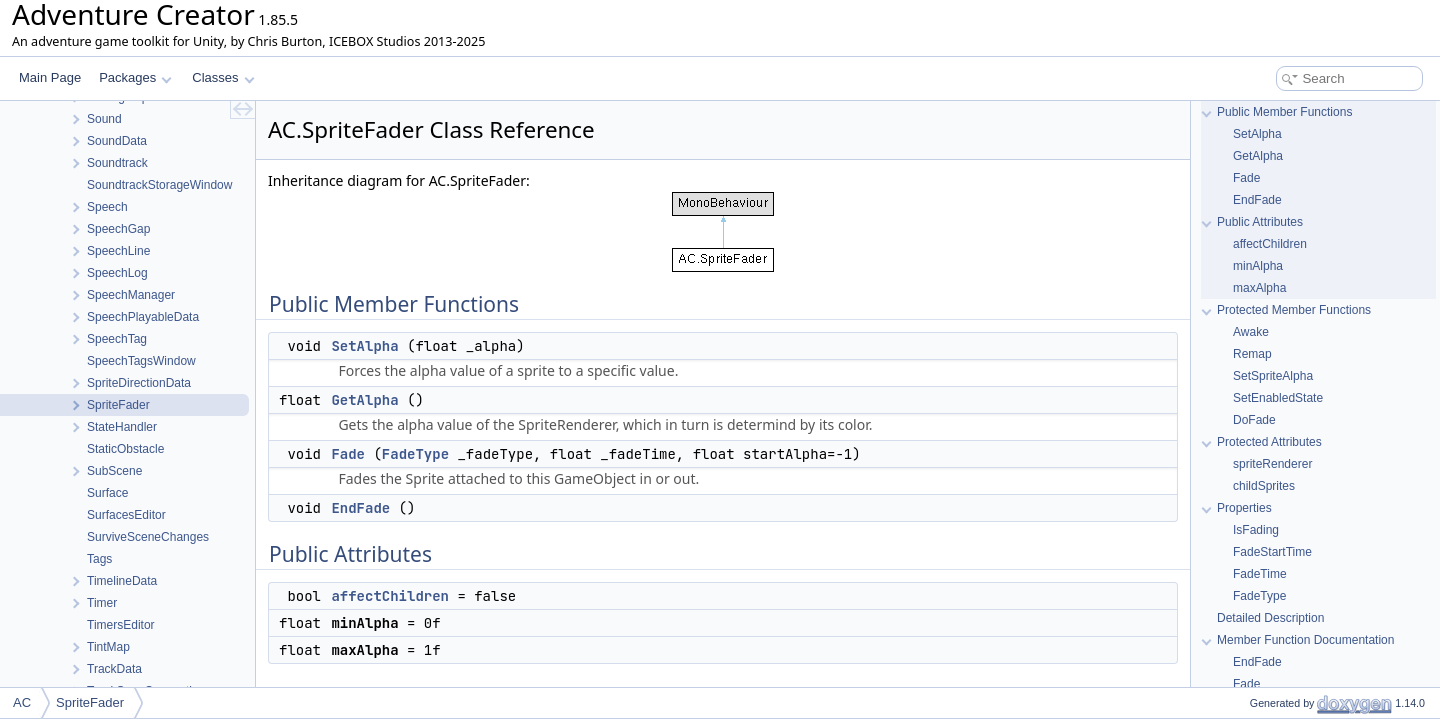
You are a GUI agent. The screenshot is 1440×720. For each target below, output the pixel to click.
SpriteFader (90, 702)
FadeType (415, 454)
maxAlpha (1259, 288)
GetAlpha (364, 400)
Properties (1244, 508)
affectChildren (390, 596)
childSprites (1264, 486)
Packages (135, 77)
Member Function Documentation (1305, 640)
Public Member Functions (1284, 112)
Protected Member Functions (1294, 310)
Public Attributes (1260, 222)
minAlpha (1258, 266)
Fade (348, 454)
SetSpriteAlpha (1273, 376)
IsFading (1256, 530)
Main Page (50, 77)
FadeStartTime (1272, 552)
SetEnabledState (1278, 398)
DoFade (1254, 420)
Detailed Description (1270, 618)
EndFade (360, 508)
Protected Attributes (1269, 442)
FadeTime (1260, 574)
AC (22, 702)
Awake (1251, 332)
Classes (223, 77)
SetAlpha (364, 346)
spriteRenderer (1272, 464)
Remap (1252, 354)
